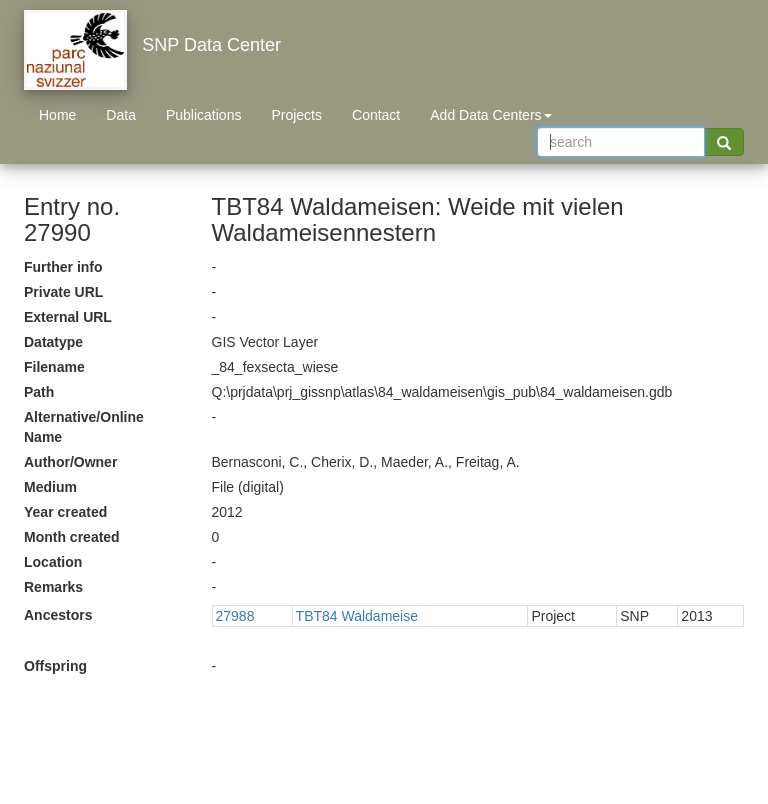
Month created (72, 537)
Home (57, 115)
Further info (63, 267)
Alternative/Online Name (84, 427)
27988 (235, 616)
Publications (204, 115)
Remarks (53, 587)
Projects (296, 115)
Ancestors (58, 615)
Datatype (53, 342)
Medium (50, 487)
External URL (68, 317)
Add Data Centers (490, 115)
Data (121, 115)
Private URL (63, 292)
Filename (54, 367)
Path (39, 392)
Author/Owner (70, 462)
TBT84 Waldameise (357, 616)
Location (53, 562)
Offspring (55, 666)
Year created (65, 512)
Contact (376, 115)
